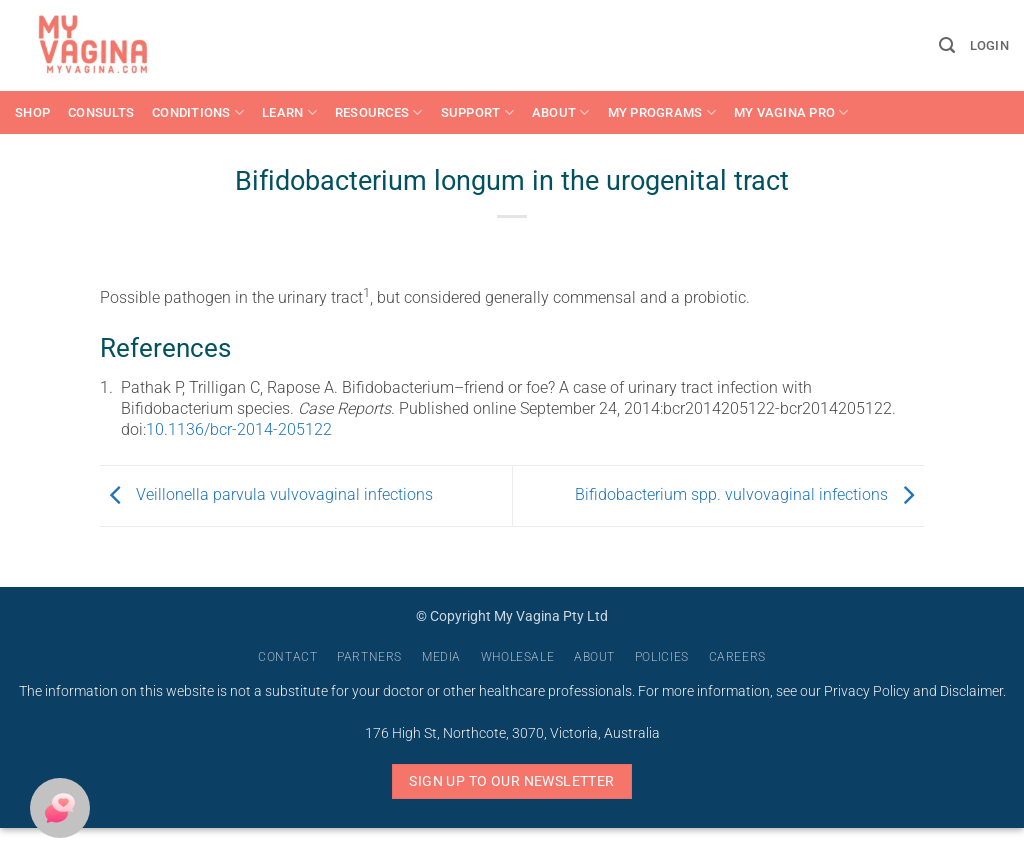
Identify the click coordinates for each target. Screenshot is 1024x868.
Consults (101, 112)
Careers (737, 657)
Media (441, 657)
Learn (289, 112)
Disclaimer (971, 691)
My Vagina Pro (791, 112)
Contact (287, 657)
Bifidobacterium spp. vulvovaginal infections (749, 494)
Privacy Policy (867, 691)
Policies (662, 657)
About (561, 112)
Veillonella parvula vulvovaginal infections (266, 494)
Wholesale (518, 657)
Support (477, 112)
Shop (32, 112)
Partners (369, 657)
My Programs (662, 112)
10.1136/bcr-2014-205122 (239, 429)
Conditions (198, 112)
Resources (379, 112)
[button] (947, 45)
